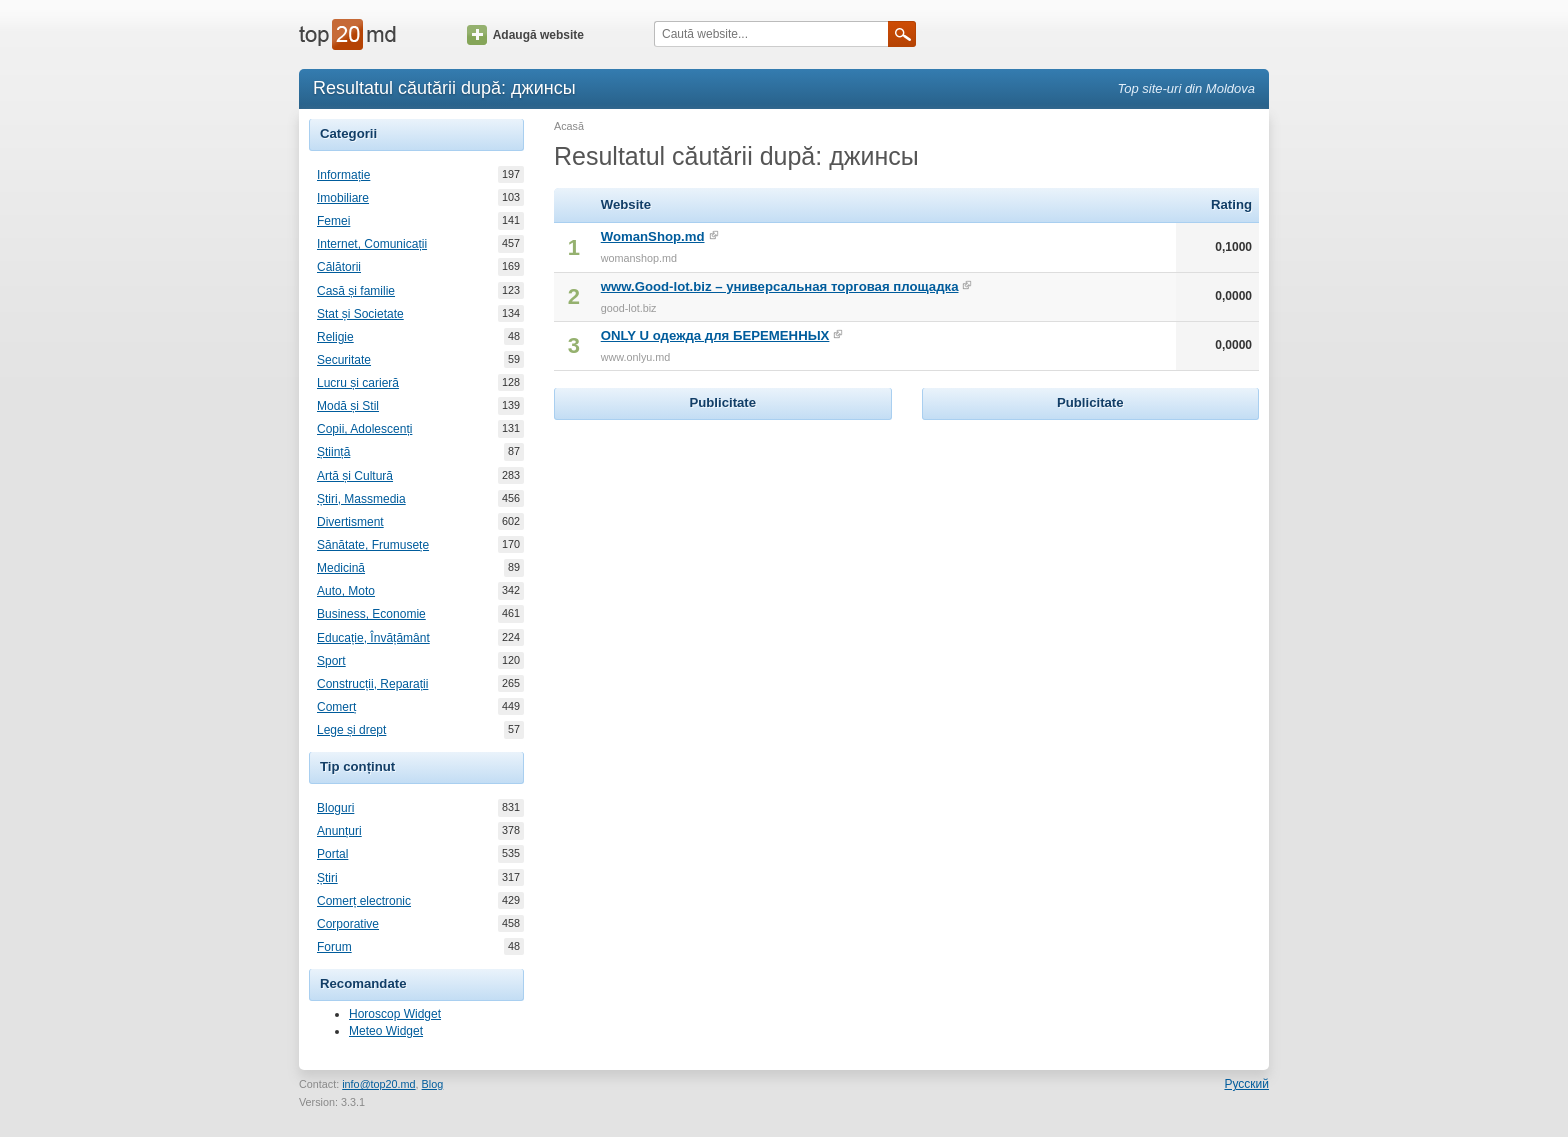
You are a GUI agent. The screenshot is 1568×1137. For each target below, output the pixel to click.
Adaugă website (525, 35)
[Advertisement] (723, 550)
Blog (433, 1084)
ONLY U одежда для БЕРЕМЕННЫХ (715, 335)
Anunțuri (339, 831)
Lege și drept (351, 730)
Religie (335, 337)
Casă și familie (356, 291)
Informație (343, 175)
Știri (327, 878)
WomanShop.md (653, 236)
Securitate (344, 360)
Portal (332, 854)
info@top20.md (378, 1084)
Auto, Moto (346, 591)
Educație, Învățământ (373, 638)
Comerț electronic (364, 901)
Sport (331, 661)
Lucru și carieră (358, 383)
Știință (333, 452)
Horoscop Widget (395, 1014)
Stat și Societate (360, 314)
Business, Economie (371, 614)
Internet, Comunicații (372, 244)
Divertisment (350, 522)
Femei (333, 221)
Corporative (348, 924)
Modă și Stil (348, 406)
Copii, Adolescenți (364, 429)
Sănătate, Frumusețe (373, 545)
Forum (334, 947)
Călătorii (339, 267)
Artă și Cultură (355, 476)
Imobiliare (343, 198)
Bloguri (335, 808)
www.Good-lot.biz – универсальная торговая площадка (780, 286)
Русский (1246, 1084)
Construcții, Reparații (372, 684)
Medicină (341, 568)
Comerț (336, 707)
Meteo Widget (386, 1031)
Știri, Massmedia (361, 499)
